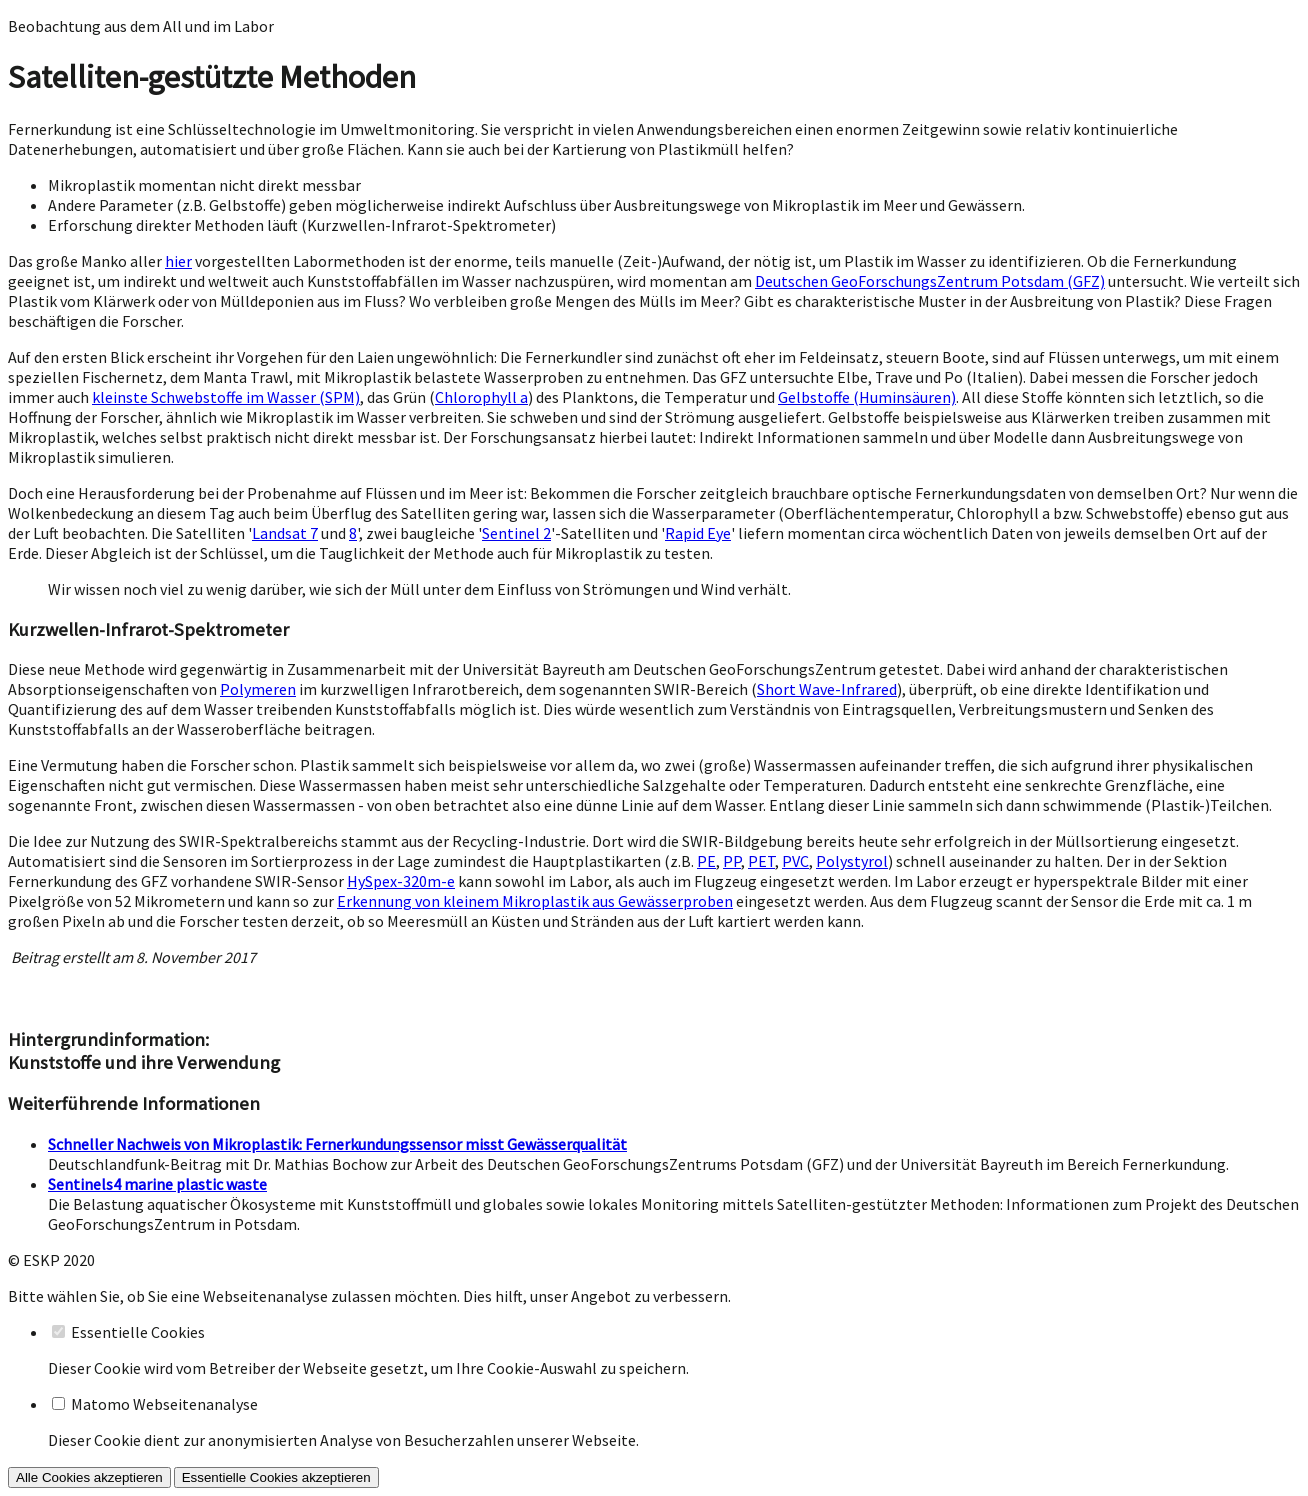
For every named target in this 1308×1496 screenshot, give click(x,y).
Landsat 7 (285, 533)
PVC (795, 861)
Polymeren (258, 689)
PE (706, 861)
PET (761, 861)
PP (732, 861)
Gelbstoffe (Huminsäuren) (867, 397)
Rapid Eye (698, 533)
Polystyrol (852, 861)
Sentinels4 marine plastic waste (157, 1184)
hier (178, 261)
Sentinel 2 (516, 533)
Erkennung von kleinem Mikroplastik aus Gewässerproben (535, 901)
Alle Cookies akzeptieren (89, 1477)
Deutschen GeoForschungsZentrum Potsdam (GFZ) (930, 281)
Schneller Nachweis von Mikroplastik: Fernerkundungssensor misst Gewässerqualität (337, 1144)
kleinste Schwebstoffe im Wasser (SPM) (226, 397)
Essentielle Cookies (138, 1332)
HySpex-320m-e (401, 881)
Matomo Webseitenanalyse (164, 1404)
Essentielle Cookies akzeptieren (276, 1477)
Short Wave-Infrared (827, 689)
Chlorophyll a (481, 397)
